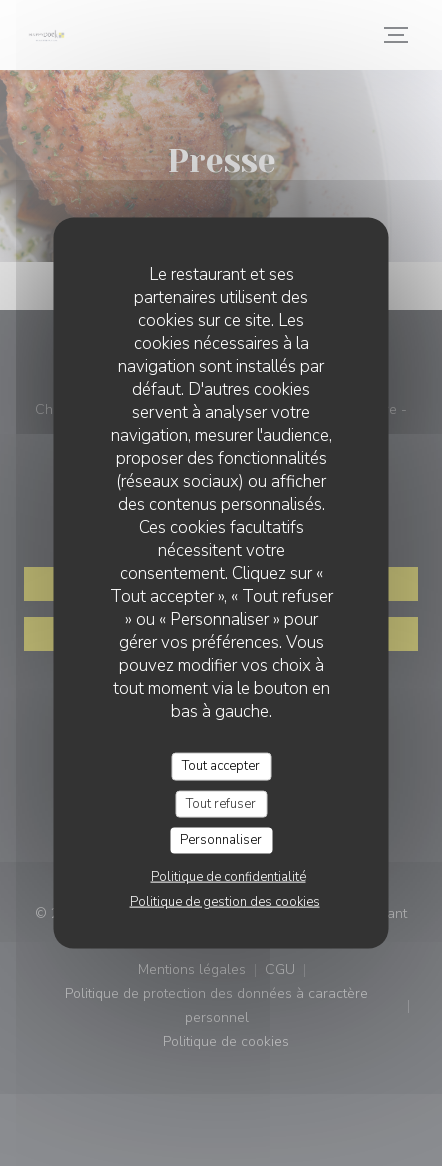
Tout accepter (221, 766)
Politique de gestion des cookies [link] (225, 901)
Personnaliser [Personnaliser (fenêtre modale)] (221, 840)
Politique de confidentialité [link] (228, 876)
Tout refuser (221, 803)
